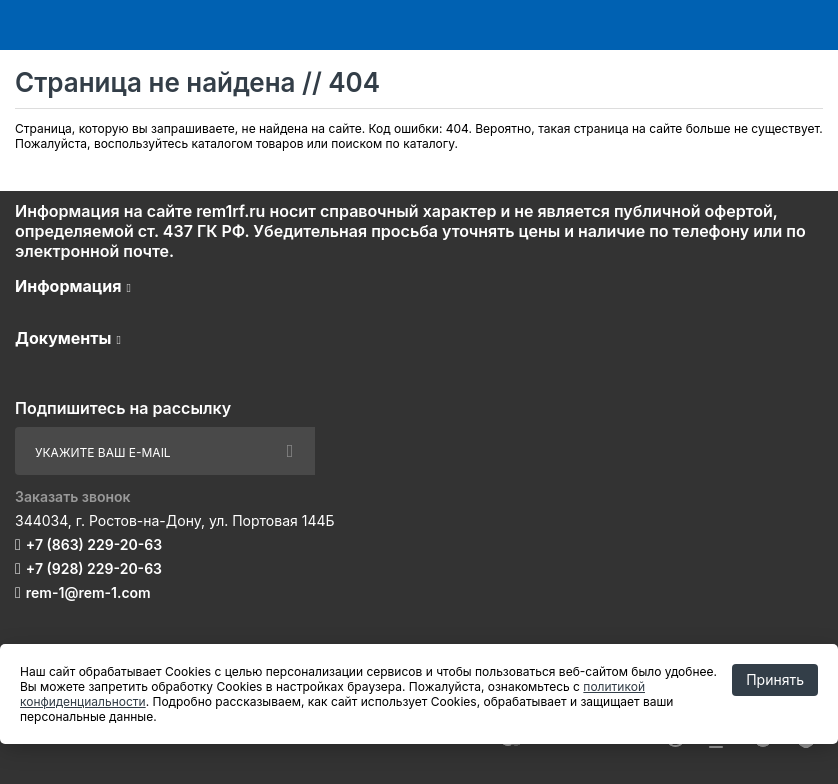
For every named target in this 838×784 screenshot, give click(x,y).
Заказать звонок (73, 496)
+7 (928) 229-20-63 (94, 568)
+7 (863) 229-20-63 (94, 544)
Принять (775, 679)
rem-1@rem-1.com (88, 592)
